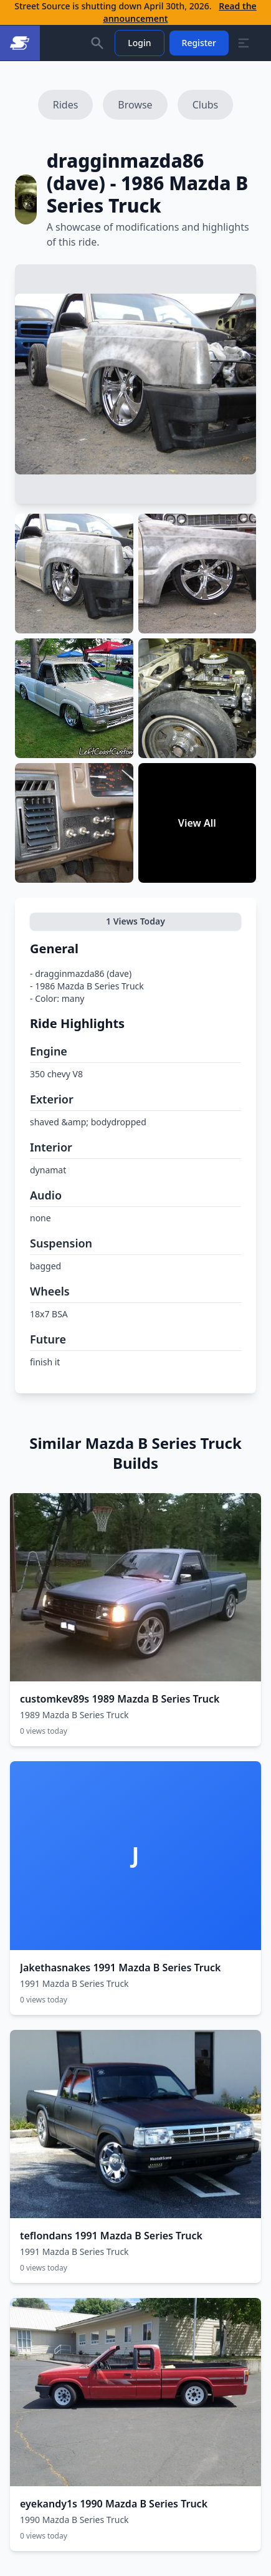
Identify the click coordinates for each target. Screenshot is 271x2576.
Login (139, 43)
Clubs (206, 105)
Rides (65, 105)
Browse (135, 105)
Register (199, 43)
